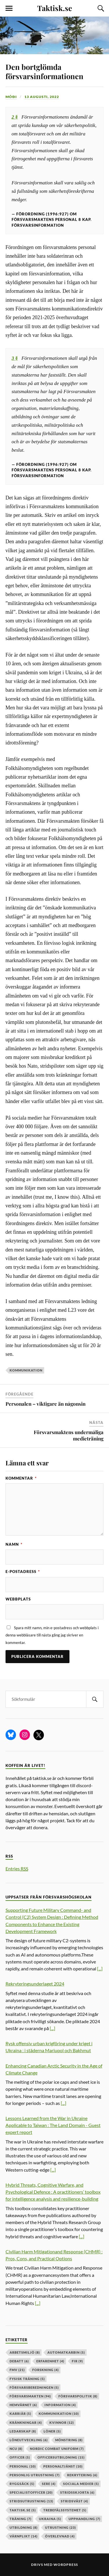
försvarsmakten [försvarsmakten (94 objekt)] (30, 2396)
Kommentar (21, 1478)
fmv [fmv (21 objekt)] (17, 2370)
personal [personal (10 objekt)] (23, 2466)
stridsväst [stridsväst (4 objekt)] (74, 2501)
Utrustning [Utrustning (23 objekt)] (60, 2527)
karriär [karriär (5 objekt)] (20, 2413)
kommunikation (26, 1370)
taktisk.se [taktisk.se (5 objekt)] (23, 2510)
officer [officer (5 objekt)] (20, 2457)
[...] (100, 1968)
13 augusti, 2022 (41, 97)
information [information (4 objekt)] (60, 2405)
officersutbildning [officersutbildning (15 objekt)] (61, 2457)
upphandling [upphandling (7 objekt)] (84, 2519)
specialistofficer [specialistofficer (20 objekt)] (31, 2492)
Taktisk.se (54, 8)
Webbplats (18, 1599)
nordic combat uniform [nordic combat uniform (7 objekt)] (57, 2448)
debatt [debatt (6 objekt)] (19, 2361)
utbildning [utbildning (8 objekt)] (23, 2527)
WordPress (65, 2564)
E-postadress (23, 1571)
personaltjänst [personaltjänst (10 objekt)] (63, 2466)
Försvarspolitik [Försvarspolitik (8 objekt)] (77, 2396)
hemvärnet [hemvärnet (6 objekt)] (23, 2405)
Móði (11, 97)
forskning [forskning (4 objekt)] (45, 2370)
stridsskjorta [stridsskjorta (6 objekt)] (77, 2492)
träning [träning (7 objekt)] (20, 2519)
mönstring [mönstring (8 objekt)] (69, 2440)
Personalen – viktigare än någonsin (45, 1403)
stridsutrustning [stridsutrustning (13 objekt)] (31, 2501)
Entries (17, 1868)
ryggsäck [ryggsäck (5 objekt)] (22, 2484)
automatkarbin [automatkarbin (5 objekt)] (66, 2352)
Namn (14, 1544)
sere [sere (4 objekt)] (49, 2484)
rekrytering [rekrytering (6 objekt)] (82, 2475)
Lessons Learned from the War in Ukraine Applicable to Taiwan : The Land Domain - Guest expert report (53, 2125)
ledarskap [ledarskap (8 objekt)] (23, 2431)
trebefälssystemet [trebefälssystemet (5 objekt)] (64, 2510)
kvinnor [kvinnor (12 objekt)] (61, 2422)
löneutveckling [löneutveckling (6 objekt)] (29, 2440)
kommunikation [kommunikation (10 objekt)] (59, 2413)
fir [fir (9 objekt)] (77, 2361)
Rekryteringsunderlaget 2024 (35, 1983)
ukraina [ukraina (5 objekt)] (50, 2519)
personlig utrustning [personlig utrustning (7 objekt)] (35, 2475)
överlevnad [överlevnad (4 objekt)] (60, 2536)
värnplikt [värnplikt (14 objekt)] (23, 2536)
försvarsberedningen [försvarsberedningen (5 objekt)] (34, 2387)
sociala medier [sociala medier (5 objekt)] (81, 2484)
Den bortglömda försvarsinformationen (44, 71)
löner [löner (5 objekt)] (52, 2431)
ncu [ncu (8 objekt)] (16, 2448)
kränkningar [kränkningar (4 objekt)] (26, 2422)
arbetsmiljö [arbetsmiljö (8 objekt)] (25, 2352)
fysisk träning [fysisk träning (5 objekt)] (27, 2379)
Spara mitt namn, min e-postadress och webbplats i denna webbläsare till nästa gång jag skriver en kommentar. (52, 1635)
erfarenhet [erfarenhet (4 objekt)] (50, 2361)
